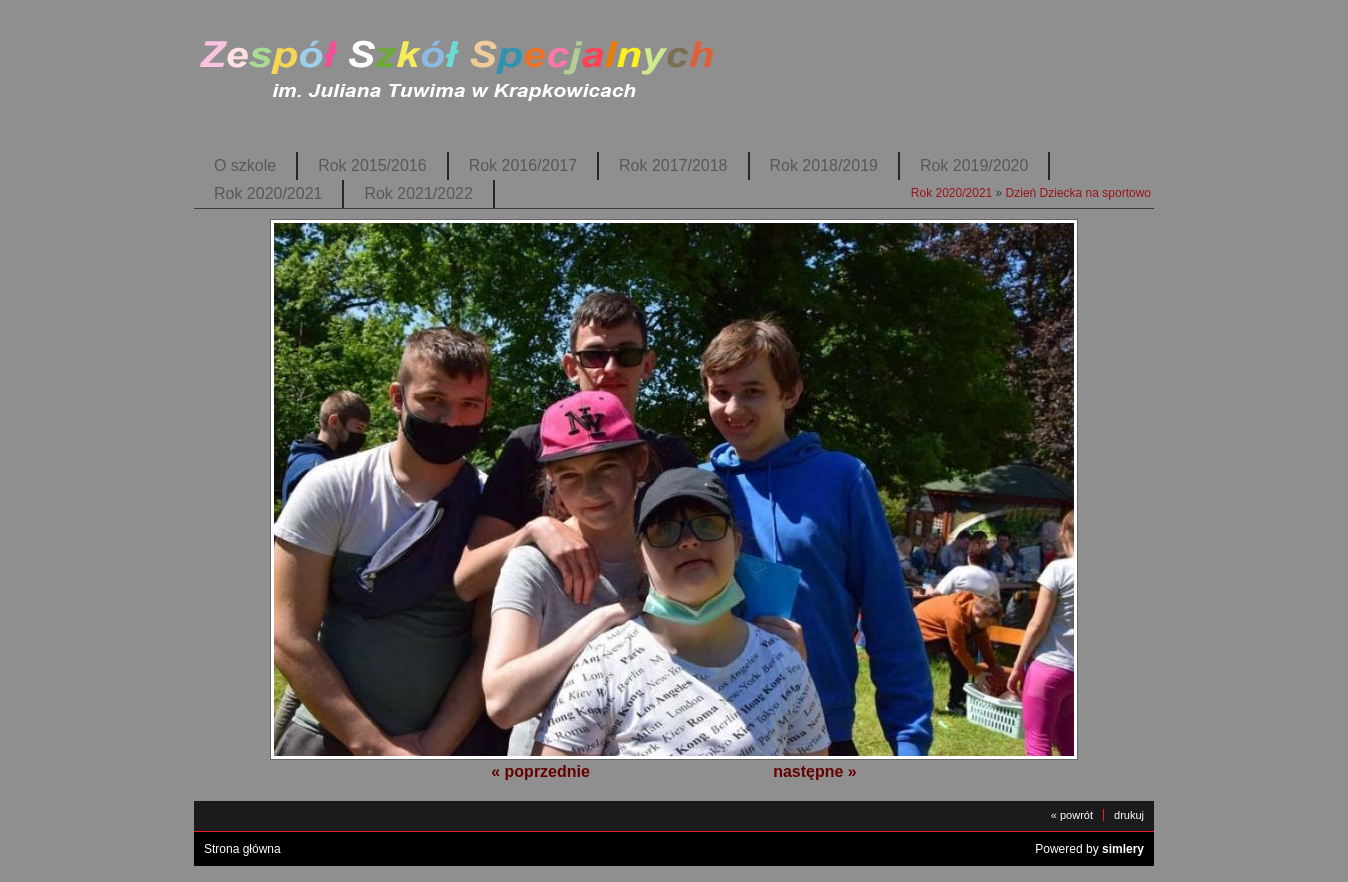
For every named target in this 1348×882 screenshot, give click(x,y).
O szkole (245, 165)
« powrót (1072, 815)
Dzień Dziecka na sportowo (1078, 193)
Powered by (1089, 849)
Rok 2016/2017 (523, 165)
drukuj (1129, 815)
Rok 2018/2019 (824, 165)
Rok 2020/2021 (268, 193)
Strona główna (242, 849)
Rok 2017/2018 (673, 165)
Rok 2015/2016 (372, 165)
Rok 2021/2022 (418, 193)
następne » (815, 771)
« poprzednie (540, 771)
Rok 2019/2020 (974, 165)
